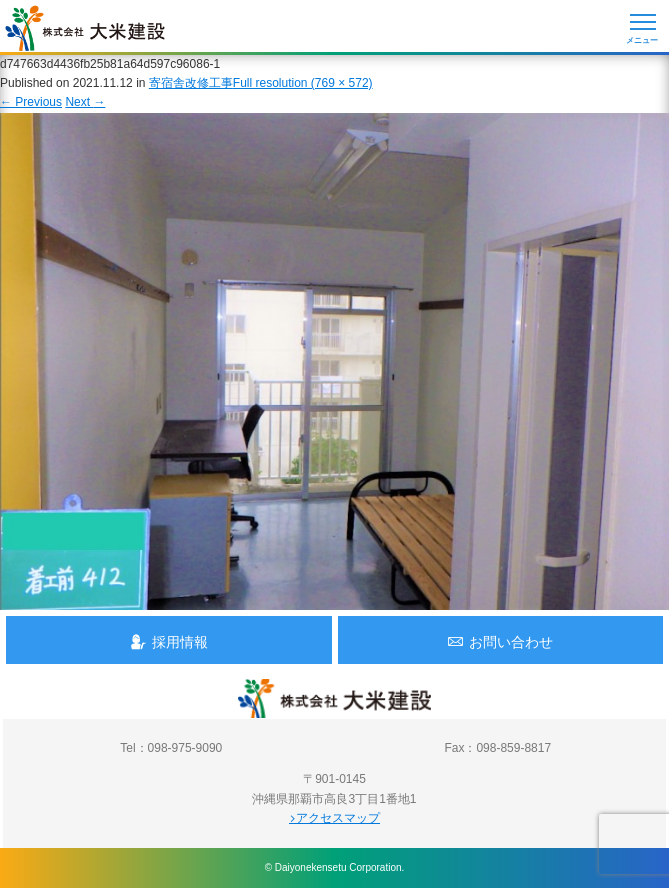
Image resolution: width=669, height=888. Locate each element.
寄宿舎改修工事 (191, 83)
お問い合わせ (500, 641)
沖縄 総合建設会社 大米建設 (85, 28)
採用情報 (169, 641)
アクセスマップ (334, 818)
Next (85, 102)
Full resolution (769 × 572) (303, 83)
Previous (31, 102)
